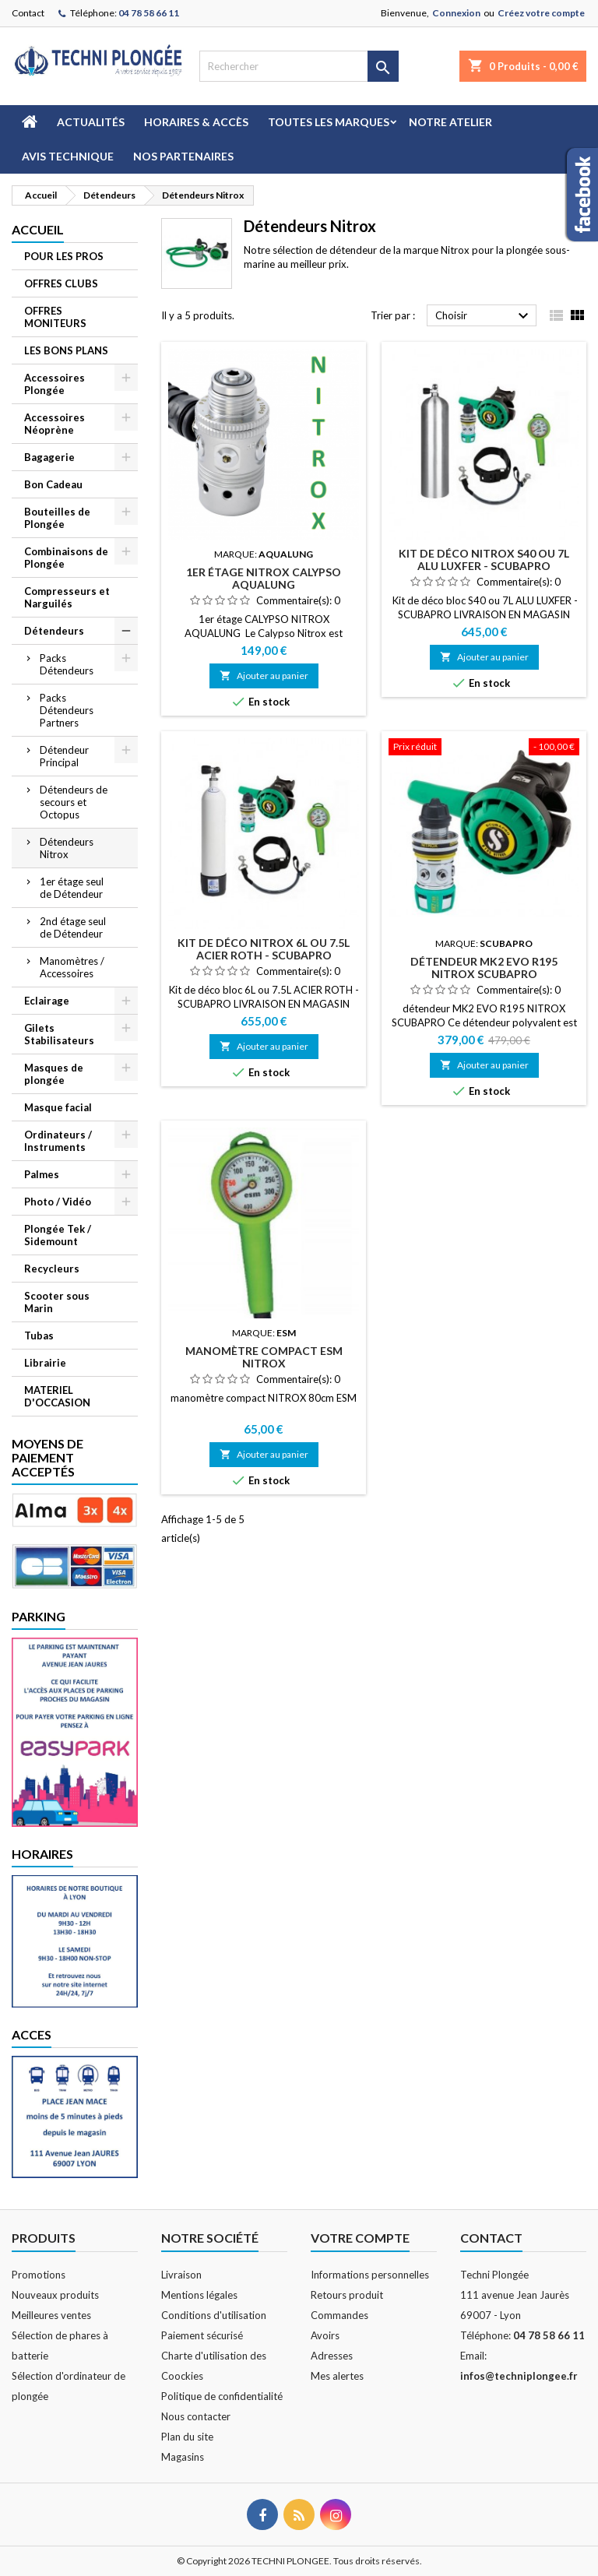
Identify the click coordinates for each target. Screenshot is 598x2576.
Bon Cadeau (53, 484)
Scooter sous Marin (57, 1302)
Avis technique (68, 156)
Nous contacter (195, 2416)
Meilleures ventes (51, 2315)
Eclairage (46, 1000)
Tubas (39, 1335)
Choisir (484, 316)
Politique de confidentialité (222, 2396)
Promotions (38, 2274)
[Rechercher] (299, 66)
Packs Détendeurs (66, 664)
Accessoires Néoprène (54, 423)
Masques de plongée (53, 1073)
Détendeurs (54, 631)
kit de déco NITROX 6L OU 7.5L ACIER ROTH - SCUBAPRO (264, 949)
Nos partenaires (183, 156)
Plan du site (187, 2436)
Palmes (41, 1174)
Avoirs (325, 2335)
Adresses (332, 2355)
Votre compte (360, 2237)
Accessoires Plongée (54, 383)
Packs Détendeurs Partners (66, 710)
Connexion (456, 13)
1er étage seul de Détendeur (72, 887)
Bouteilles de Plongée (57, 517)
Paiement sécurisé (202, 2335)
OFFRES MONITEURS (55, 316)
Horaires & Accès (196, 121)
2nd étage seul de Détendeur (73, 927)
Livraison (181, 2274)
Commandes (339, 2315)
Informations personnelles (370, 2274)
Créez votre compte (541, 13)
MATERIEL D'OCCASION (57, 1396)
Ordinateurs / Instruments (58, 1140)
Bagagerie (49, 457)
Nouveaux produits (55, 2295)
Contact (28, 13)
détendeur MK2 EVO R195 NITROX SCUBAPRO (484, 967)
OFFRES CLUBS (61, 283)
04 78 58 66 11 (148, 13)
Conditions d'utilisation (213, 2315)
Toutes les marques (328, 121)
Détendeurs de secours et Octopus (73, 802)
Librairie (45, 1363)
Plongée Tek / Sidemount (57, 1235)
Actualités (91, 121)
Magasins (182, 2457)
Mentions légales (199, 2295)
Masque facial (58, 1107)
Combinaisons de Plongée (66, 557)
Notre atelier (450, 121)
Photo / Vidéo (57, 1201)
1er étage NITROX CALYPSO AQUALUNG (263, 578)
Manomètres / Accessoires (72, 967)
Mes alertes (337, 2376)
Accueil (38, 229)
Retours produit (347, 2295)
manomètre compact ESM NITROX (264, 1357)
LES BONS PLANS (66, 350)
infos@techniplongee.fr (519, 2376)
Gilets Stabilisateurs (59, 1034)
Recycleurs (51, 1268)
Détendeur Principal (64, 756)
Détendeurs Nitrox (66, 848)
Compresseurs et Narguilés (67, 597)
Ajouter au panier (264, 675)
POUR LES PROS (64, 256)
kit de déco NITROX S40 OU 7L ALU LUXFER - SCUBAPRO (484, 559)
